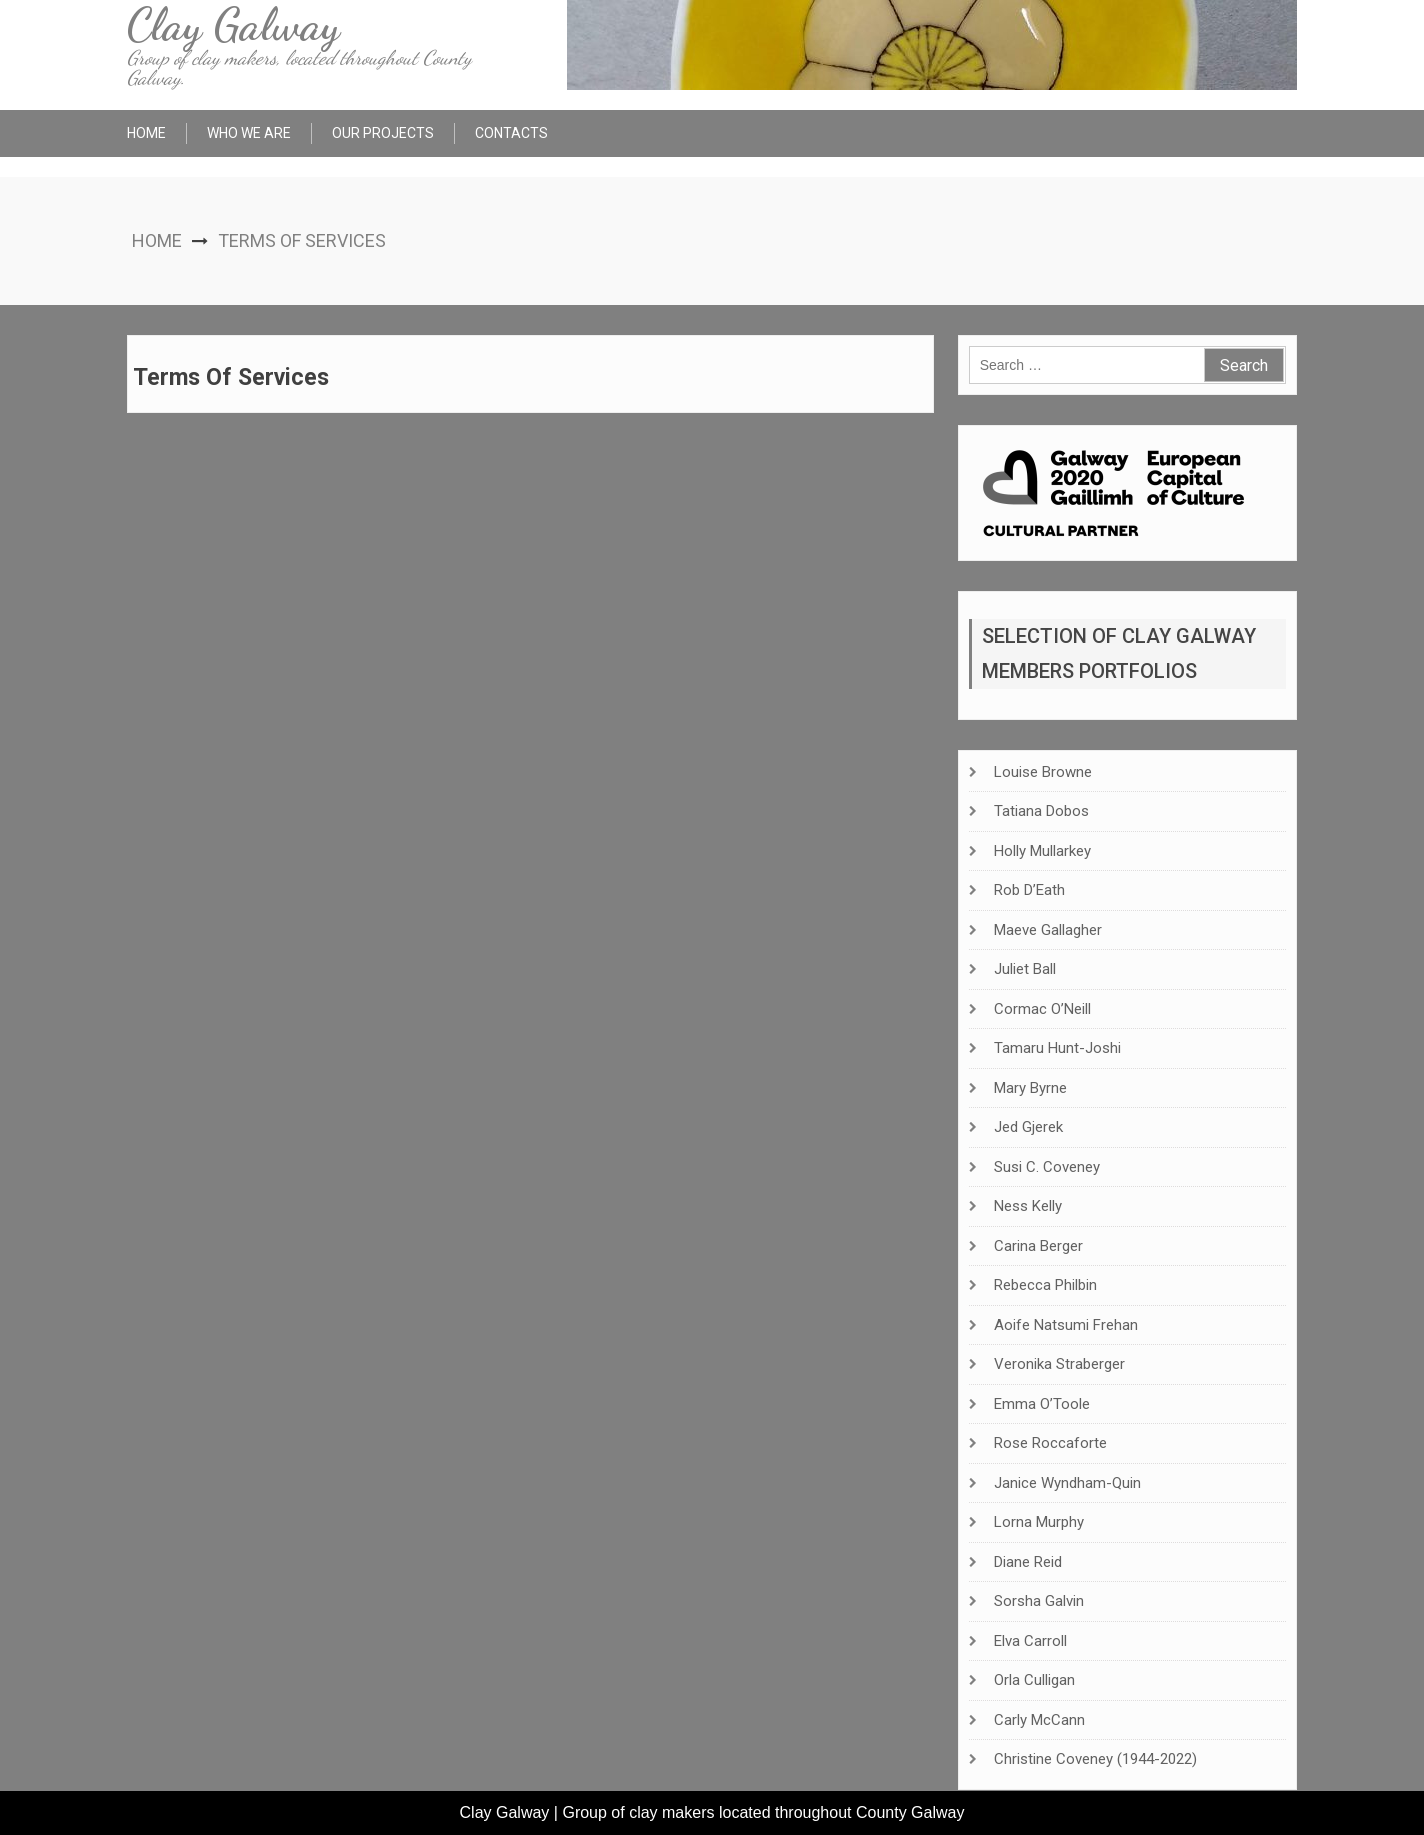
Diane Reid (1028, 1562)
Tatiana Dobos (1041, 811)
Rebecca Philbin (1045, 1285)
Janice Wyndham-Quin (1067, 1483)
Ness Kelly (1028, 1206)
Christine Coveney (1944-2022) (1095, 1759)
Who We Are (249, 133)
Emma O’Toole (1042, 1404)
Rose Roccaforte (1050, 1443)
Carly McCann (1039, 1720)
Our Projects (383, 133)
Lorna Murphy (1039, 1522)
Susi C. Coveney (1047, 1167)
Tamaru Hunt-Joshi (1057, 1048)
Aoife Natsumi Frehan (1066, 1325)
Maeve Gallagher (1048, 930)
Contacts (511, 133)
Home (146, 133)
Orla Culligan (1034, 1680)
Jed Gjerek (1028, 1127)
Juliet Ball (1025, 969)
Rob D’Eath (1029, 890)
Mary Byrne (1030, 1088)
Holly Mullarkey (1042, 851)
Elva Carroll (1030, 1641)
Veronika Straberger (1059, 1364)
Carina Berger (1038, 1246)
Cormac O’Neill (1042, 1009)
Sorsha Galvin (1039, 1601)
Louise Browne (1043, 772)
